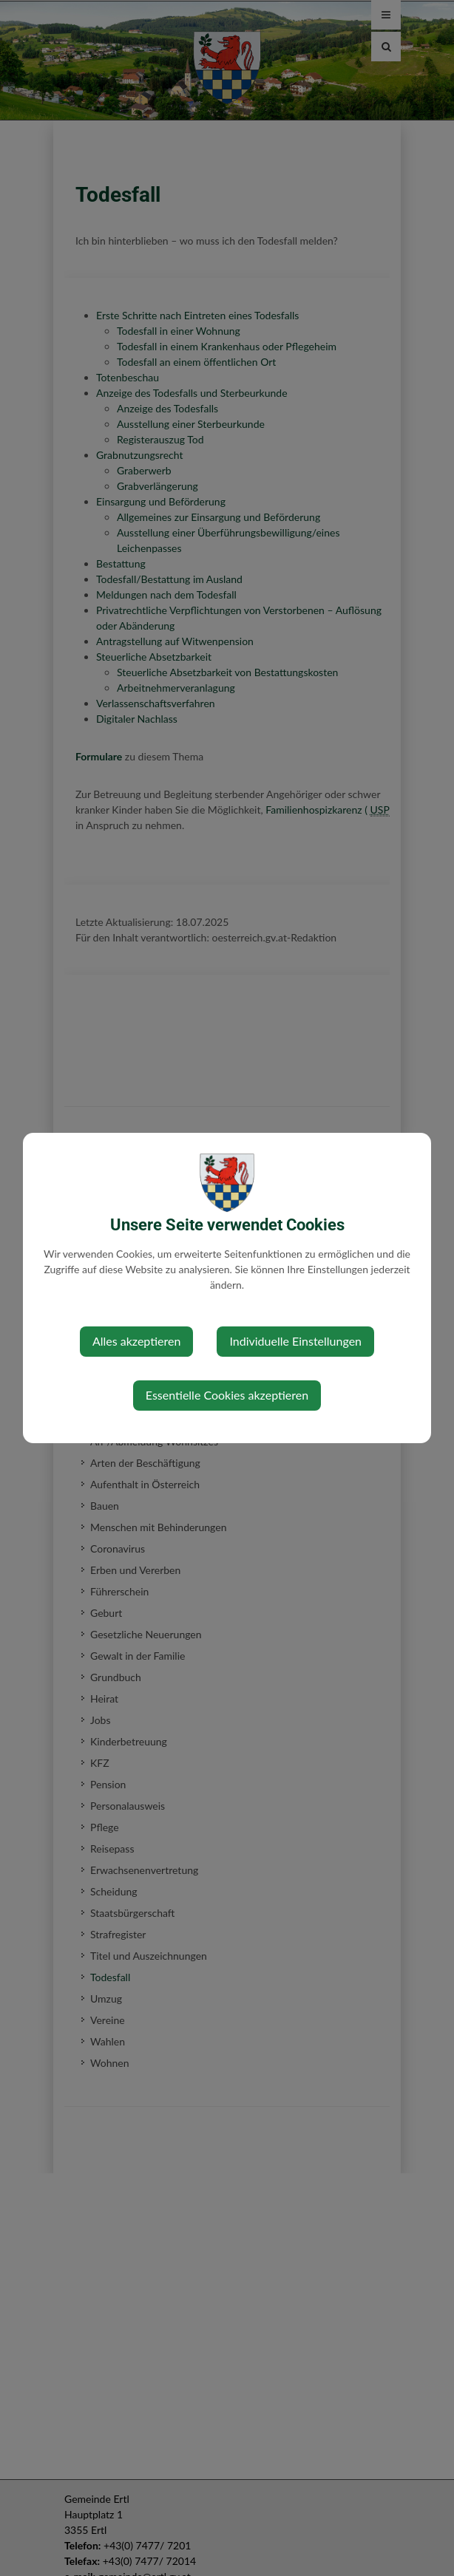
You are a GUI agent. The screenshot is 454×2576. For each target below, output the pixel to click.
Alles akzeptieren (136, 1341)
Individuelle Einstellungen (295, 1341)
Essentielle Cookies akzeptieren (227, 1395)
